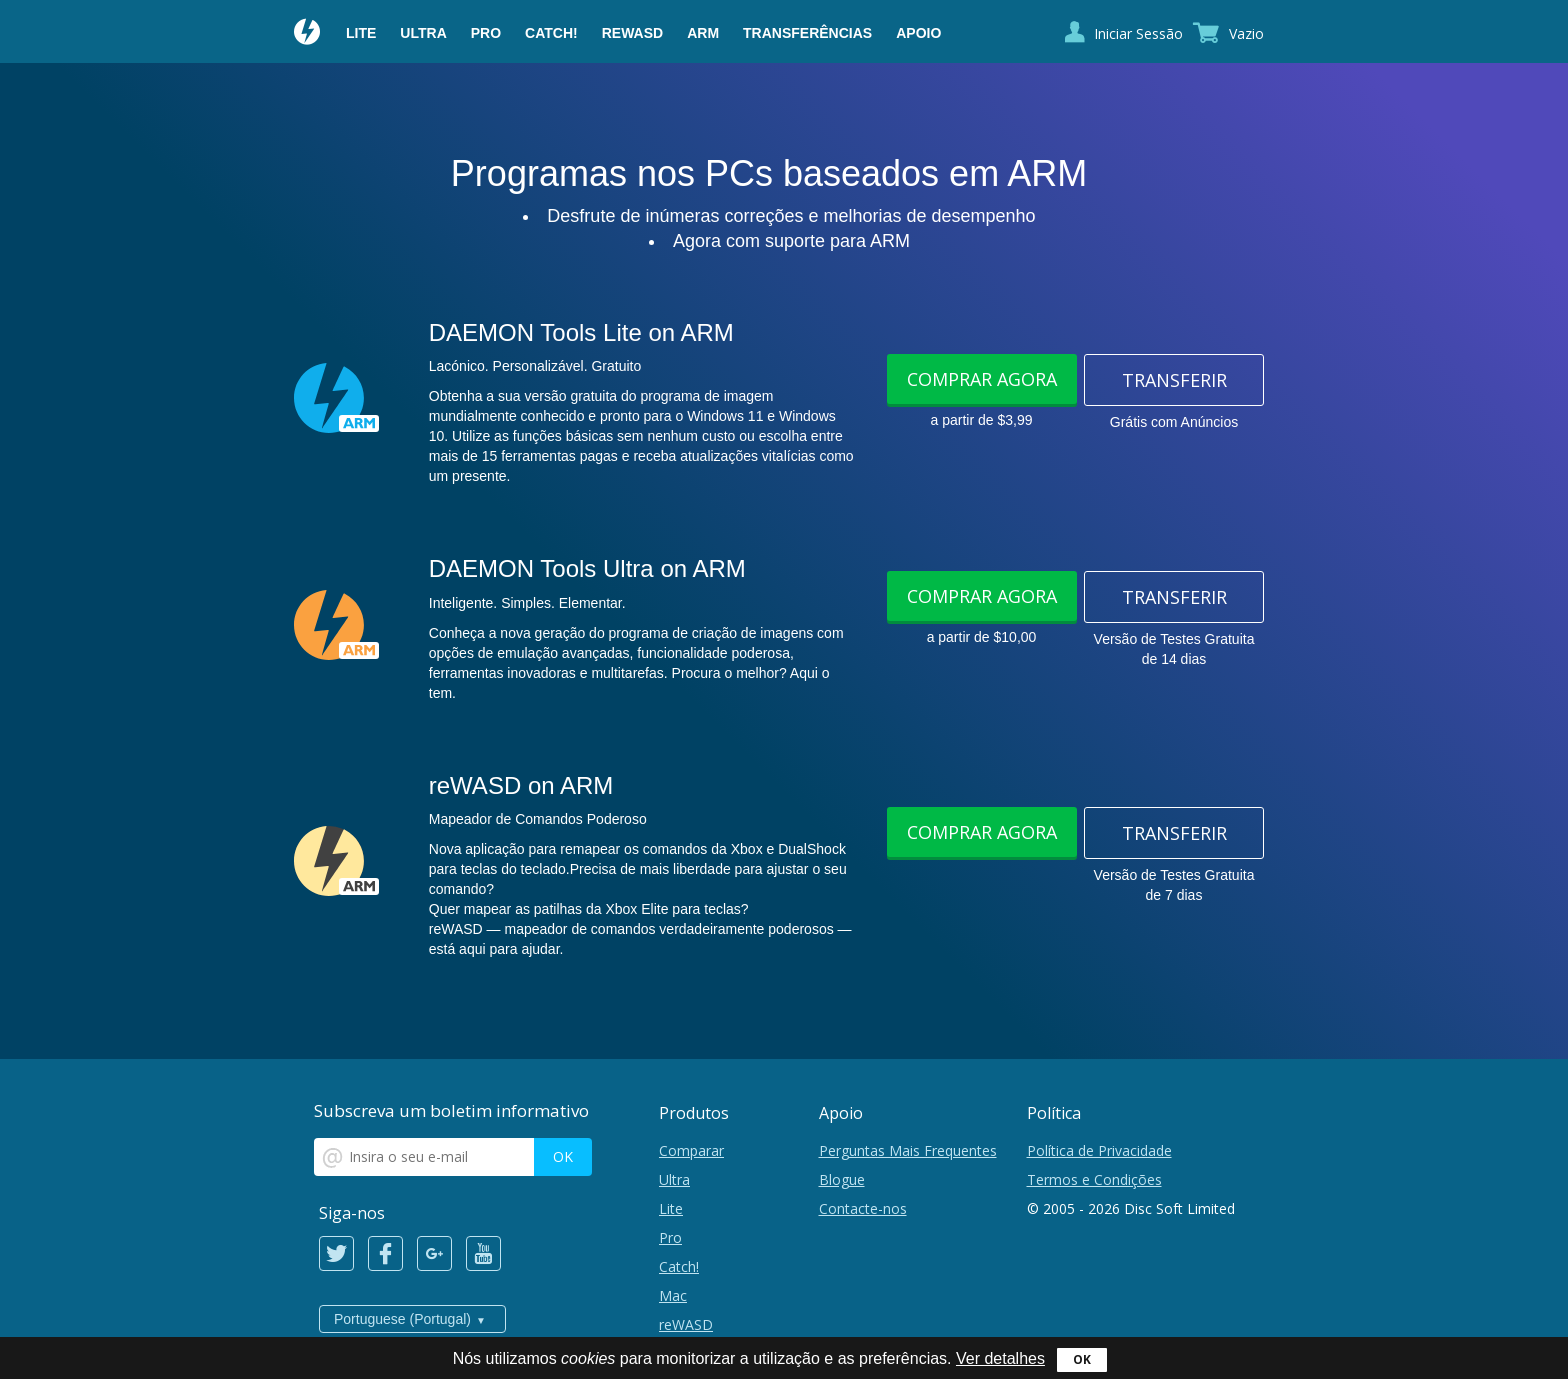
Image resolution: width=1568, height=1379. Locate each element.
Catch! (551, 33)
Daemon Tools (308, 34)
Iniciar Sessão (1138, 33)
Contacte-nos (863, 1208)
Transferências (807, 33)
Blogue (842, 1179)
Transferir (1174, 380)
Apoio (918, 33)
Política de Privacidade (1099, 1150)
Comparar (691, 1150)
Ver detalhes (1000, 1358)
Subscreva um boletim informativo (451, 1110)
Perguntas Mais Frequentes (908, 1150)
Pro (486, 33)
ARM (703, 33)
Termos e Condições (1094, 1179)
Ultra (423, 33)
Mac (673, 1295)
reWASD (632, 33)
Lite (361, 33)
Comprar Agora (982, 379)
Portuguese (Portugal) (402, 1319)
